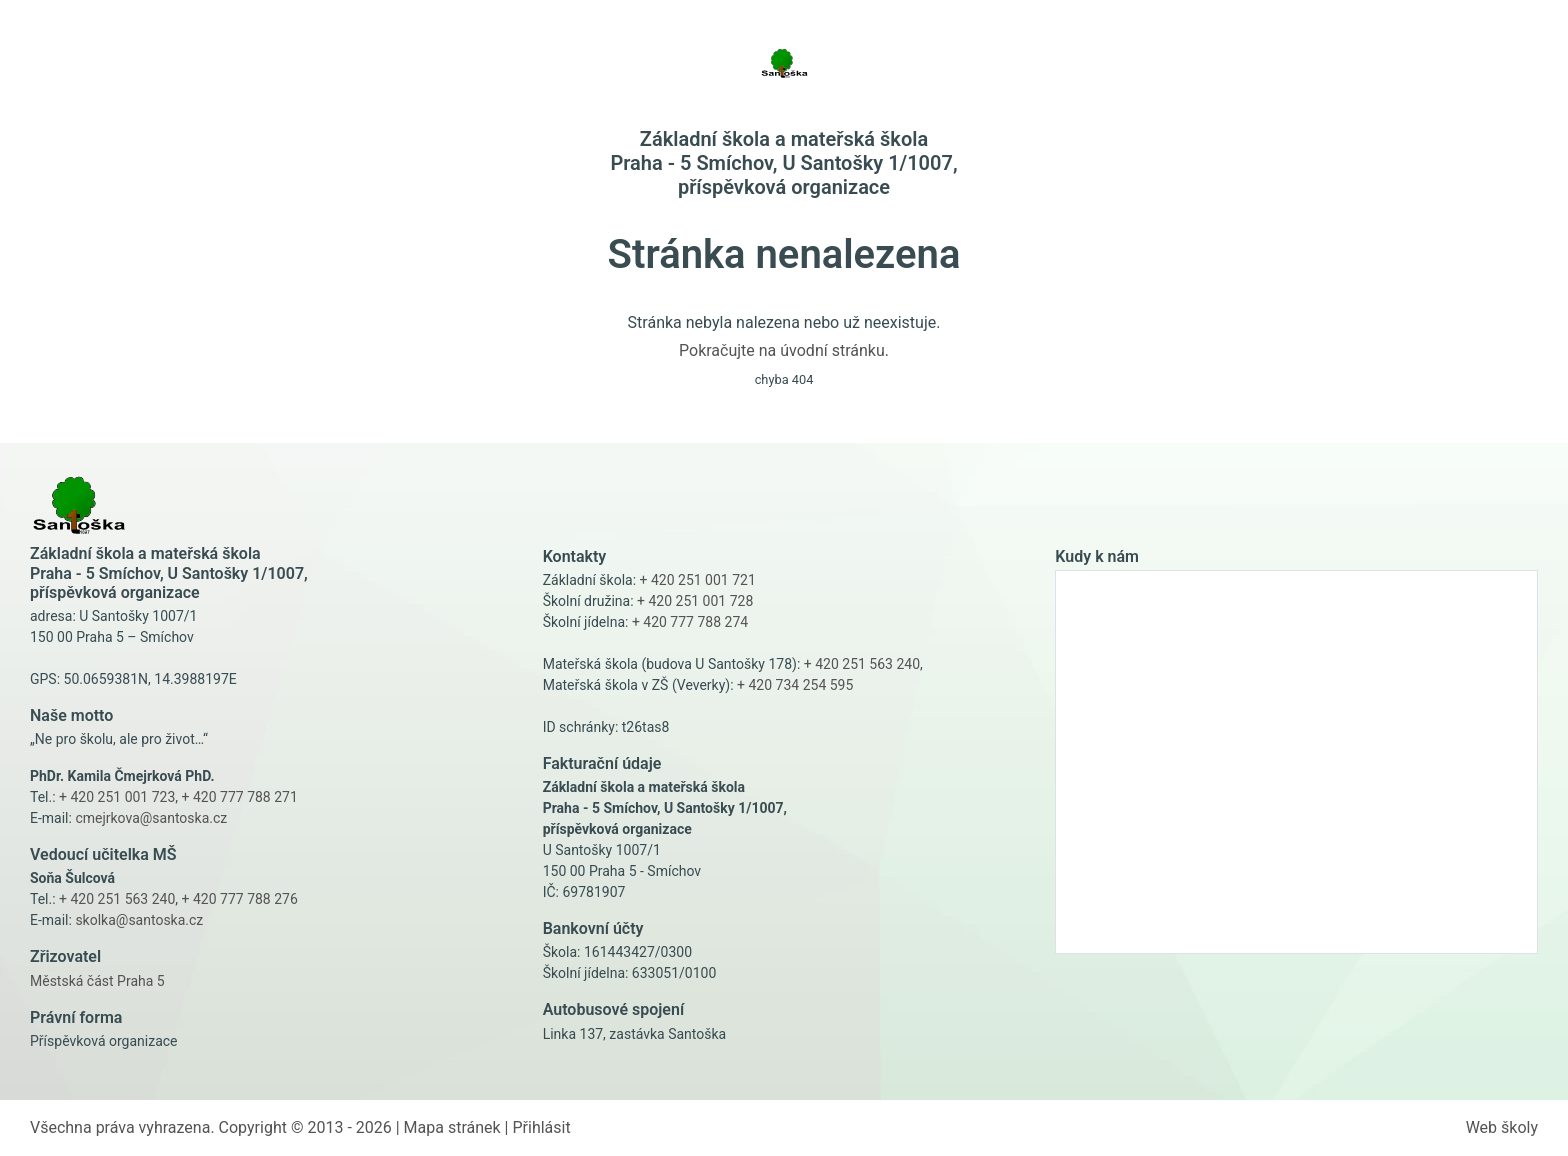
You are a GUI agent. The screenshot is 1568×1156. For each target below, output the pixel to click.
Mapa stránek (452, 1127)
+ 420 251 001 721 (698, 580)
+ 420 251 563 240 (117, 899)
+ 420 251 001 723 (117, 797)
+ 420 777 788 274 (690, 622)
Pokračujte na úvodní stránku (782, 350)
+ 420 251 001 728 (695, 601)
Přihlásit (541, 1127)
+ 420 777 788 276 (240, 899)
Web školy (1502, 1127)
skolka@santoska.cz (139, 920)
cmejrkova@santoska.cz (151, 818)
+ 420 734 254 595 (795, 685)
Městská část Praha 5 (97, 981)
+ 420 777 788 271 (240, 797)
